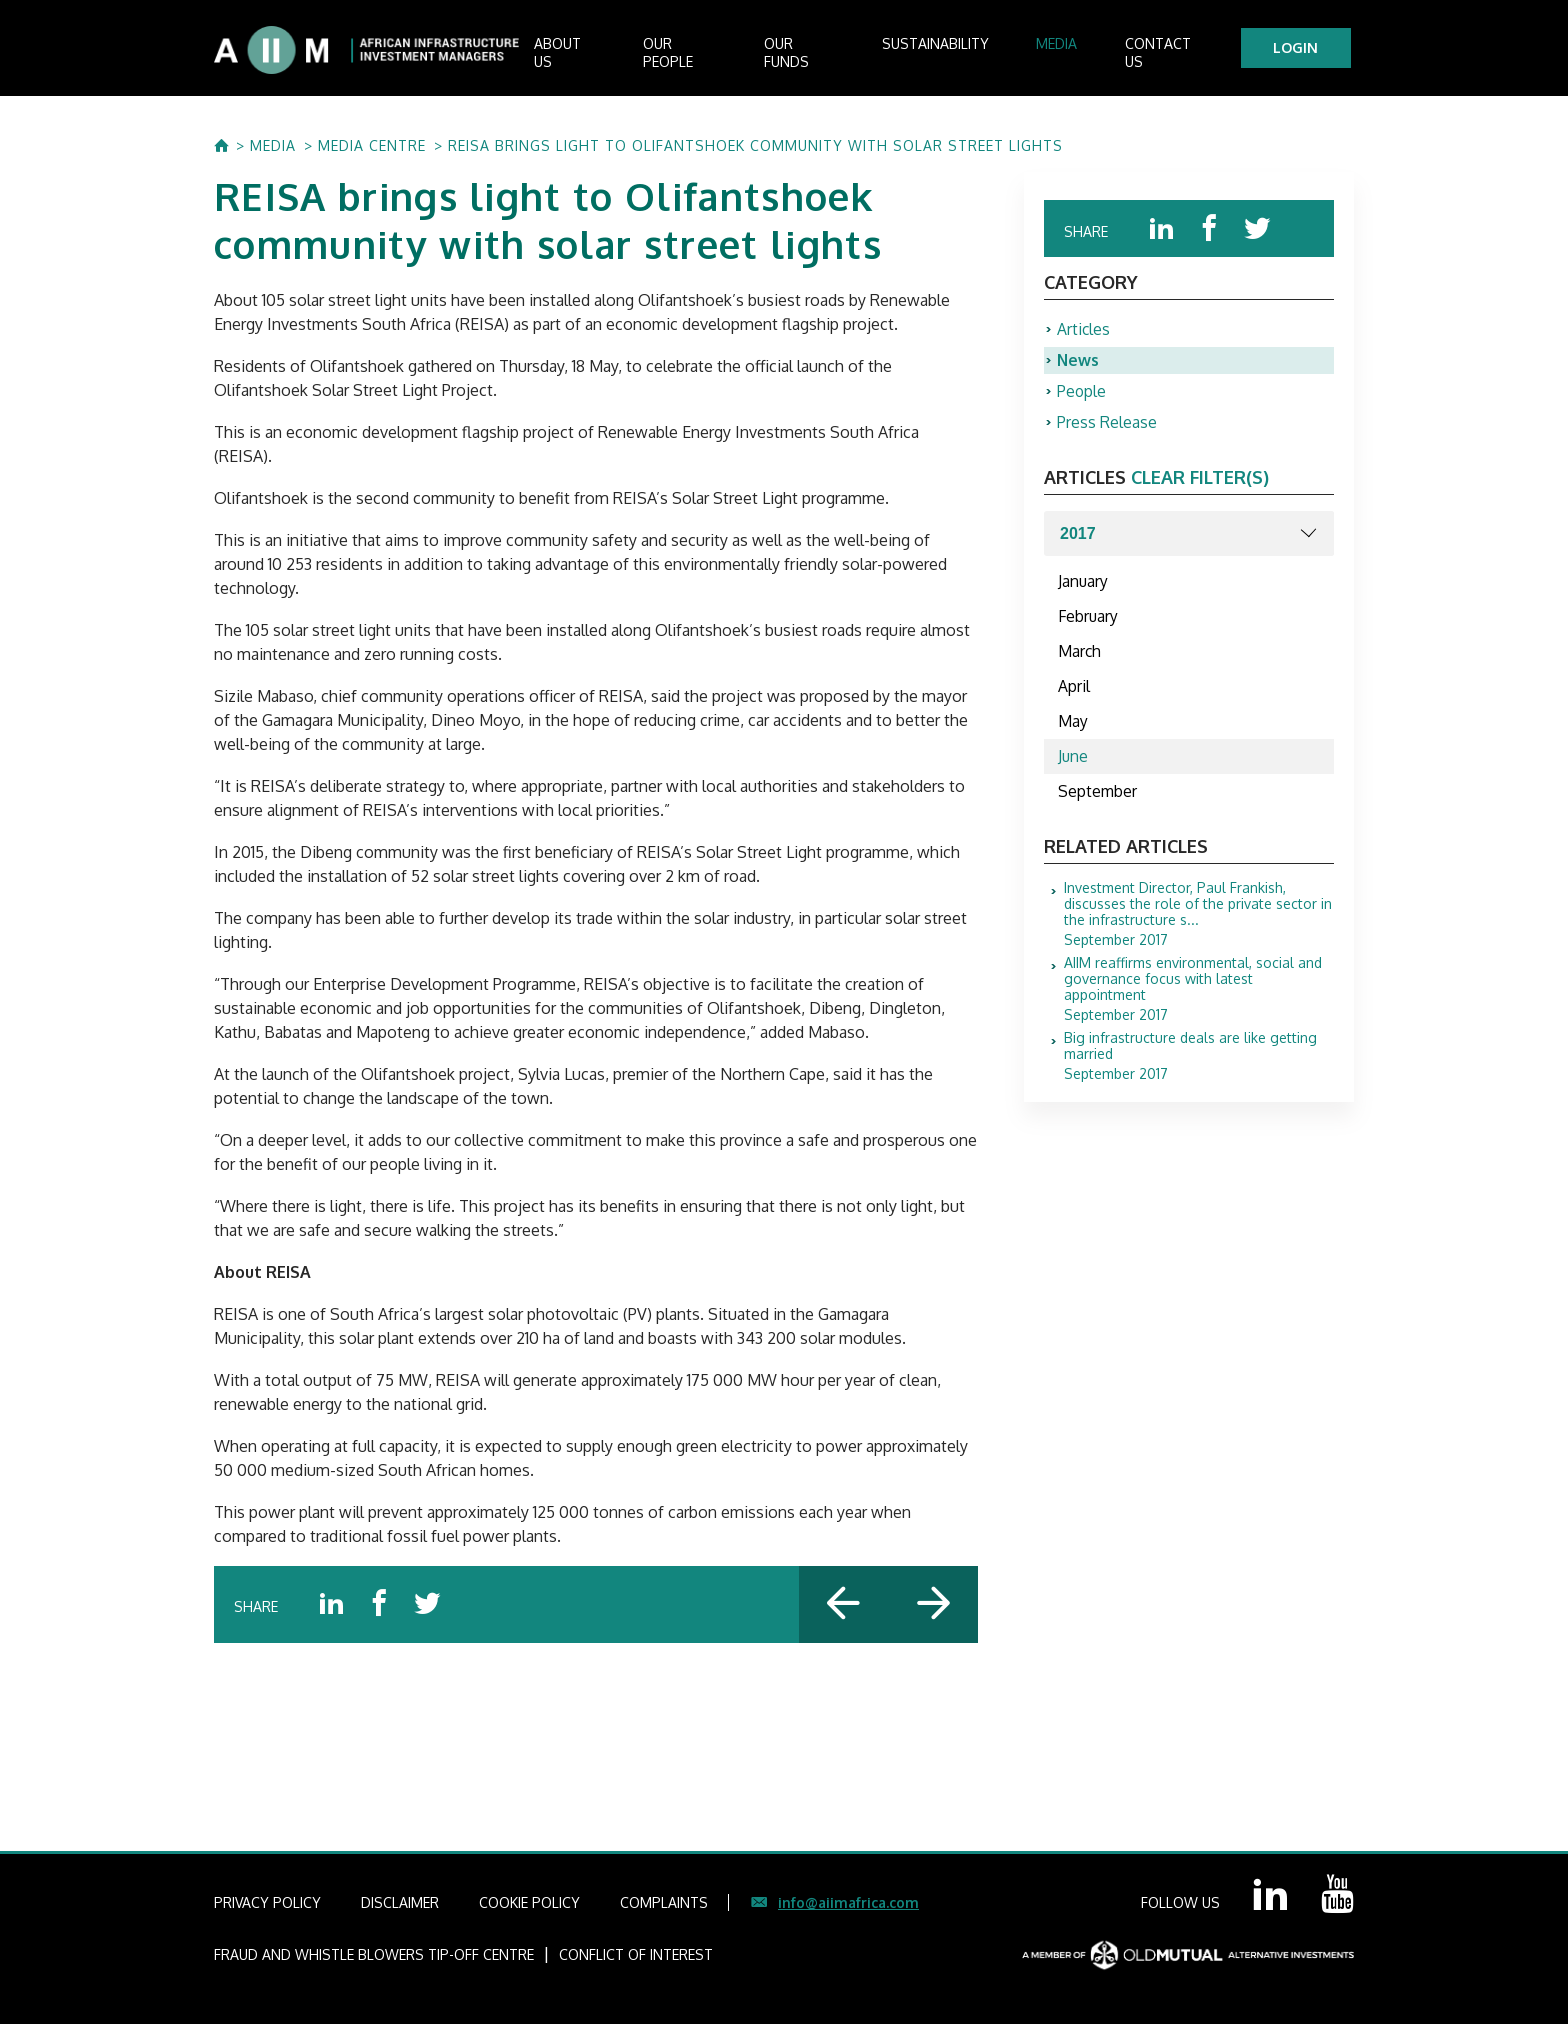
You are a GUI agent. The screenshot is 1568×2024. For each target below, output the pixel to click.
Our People (706, 50)
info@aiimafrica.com (848, 1902)
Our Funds (825, 50)
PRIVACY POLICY (267, 1902)
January (1083, 587)
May (1073, 731)
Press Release (1107, 427)
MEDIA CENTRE (372, 146)
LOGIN (1299, 47)
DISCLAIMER (400, 1902)
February (1089, 623)
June (1073, 767)
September (1098, 803)
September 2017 (1199, 926)
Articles (1084, 331)
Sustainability (955, 50)
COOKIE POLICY (529, 1902)
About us (592, 50)
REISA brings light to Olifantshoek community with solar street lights (755, 146)
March (1080, 659)
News (1078, 363)
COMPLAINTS (664, 1902)
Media (1067, 50)
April (1074, 695)
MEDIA (273, 146)
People (1082, 395)
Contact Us (1170, 50)
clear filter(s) (1200, 482)
